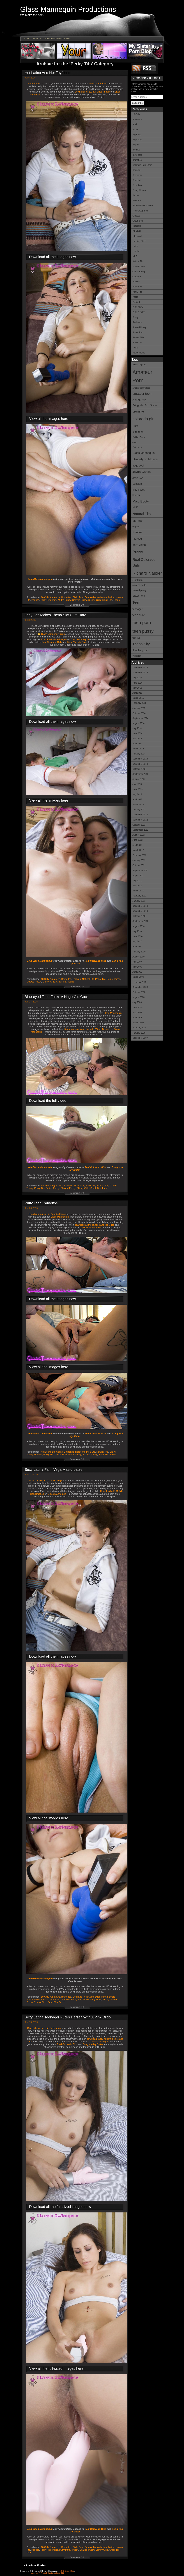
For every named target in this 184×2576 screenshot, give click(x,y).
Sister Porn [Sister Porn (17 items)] (138, 595)
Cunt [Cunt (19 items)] (135, 425)
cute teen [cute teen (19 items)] (138, 431)
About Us (37, 38)
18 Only (136, 114)
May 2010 (137, 941)
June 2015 (137, 683)
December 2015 (140, 667)
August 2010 (138, 926)
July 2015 (137, 677)
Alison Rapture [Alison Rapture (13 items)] (139, 365)
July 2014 (137, 728)
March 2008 (138, 1022)
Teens (135, 347)
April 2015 (137, 693)
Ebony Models (139, 190)
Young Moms (138, 352)
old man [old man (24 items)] (137, 520)
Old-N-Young (138, 271)
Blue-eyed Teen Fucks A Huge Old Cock (56, 997)
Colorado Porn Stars (142, 165)
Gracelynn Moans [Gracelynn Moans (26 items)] (145, 459)
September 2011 (140, 870)
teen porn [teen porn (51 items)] (141, 622)
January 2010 (139, 951)
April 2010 (137, 946)
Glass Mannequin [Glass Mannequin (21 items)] (143, 452)
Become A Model (39, 2573)
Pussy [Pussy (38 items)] (137, 552)
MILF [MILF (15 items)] (135, 507)
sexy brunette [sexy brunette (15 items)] (139, 585)
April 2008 (137, 1017)
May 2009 (137, 967)
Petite (135, 297)
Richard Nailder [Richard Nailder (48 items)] (147, 573)
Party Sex (137, 286)
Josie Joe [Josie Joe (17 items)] (137, 478)
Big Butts (136, 134)
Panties (136, 281)
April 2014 (137, 743)
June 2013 (137, 789)
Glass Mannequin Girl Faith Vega (45, 1480)
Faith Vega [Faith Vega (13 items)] (137, 447)
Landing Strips (139, 241)
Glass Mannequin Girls (53, 634)
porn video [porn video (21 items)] (139, 544)
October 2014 (139, 713)
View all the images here (48, 419)
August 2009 (138, 956)
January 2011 (139, 901)
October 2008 (139, 992)
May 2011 (137, 885)
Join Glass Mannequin (40, 579)
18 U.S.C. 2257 (66, 2571)
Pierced (136, 302)
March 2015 (138, 698)
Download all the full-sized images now (60, 2207)
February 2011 (139, 895)
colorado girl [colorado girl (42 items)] (143, 419)
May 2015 (137, 688)
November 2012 (140, 820)
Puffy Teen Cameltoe (41, 1203)
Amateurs (137, 119)
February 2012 (139, 855)
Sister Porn (137, 332)
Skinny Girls (138, 337)
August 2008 (138, 997)
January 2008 (139, 1033)
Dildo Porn (137, 185)
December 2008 (140, 987)
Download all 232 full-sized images (93, 91)
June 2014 (137, 733)
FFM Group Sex (140, 210)
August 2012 (138, 835)
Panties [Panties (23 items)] (137, 532)
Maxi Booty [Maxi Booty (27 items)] (140, 501)
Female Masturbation (142, 205)
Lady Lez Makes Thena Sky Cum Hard (55, 615)
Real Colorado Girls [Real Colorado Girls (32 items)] (143, 562)
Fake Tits (136, 200)
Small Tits (137, 342)
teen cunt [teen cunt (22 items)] (138, 615)
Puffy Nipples (138, 312)
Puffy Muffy (137, 307)
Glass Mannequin (98, 83)
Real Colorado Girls (52, 642)
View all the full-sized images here (56, 2368)
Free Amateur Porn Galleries (57, 38)
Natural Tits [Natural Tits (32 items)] (141, 514)
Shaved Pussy (139, 327)
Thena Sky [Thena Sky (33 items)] (141, 644)
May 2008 (137, 1012)
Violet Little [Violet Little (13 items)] (137, 656)
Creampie (137, 175)
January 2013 (139, 809)
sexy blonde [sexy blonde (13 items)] (138, 580)
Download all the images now (52, 257)
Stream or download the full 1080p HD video (87, 1029)
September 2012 (140, 830)
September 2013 (140, 774)
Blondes (136, 149)
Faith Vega (33, 83)
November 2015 (140, 672)
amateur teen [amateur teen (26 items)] (141, 393)
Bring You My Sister (77, 642)
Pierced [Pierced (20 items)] (137, 538)
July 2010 (137, 931)
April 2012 (137, 845)
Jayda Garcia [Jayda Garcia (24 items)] (141, 472)
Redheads (137, 322)
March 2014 (138, 748)
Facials (135, 195)
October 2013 (139, 769)
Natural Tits (137, 261)
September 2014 (140, 718)
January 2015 (139, 708)
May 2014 (137, 738)
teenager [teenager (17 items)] (137, 609)
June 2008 (137, 1007)
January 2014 (139, 753)
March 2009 (138, 977)
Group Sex (137, 221)
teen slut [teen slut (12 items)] (136, 638)
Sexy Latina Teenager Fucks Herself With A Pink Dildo (68, 2017)
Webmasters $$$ (56, 2573)
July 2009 (137, 962)
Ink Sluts (136, 231)
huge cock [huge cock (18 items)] (138, 465)
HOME (26, 38)
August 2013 (138, 779)
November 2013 (140, 764)
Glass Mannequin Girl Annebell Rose (47, 1214)
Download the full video (47, 1101)
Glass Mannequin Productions (68, 9)
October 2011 (139, 865)
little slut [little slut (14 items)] (136, 495)
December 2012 (140, 814)
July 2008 (137, 1002)
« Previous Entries (35, 2565)
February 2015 (139, 703)
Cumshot (136, 180)
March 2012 (138, 850)
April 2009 (137, 972)
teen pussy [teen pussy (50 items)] (143, 631)
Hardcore (136, 226)
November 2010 (140, 911)
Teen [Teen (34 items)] (136, 602)
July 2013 (137, 784)
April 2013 (137, 799)
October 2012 (139, 825)
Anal (134, 124)
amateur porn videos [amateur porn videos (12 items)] (141, 388)
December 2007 (140, 1038)
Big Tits (135, 144)
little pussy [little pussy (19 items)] (138, 489)
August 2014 (138, 723)
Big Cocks (137, 139)
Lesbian (136, 251)
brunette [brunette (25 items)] (138, 411)
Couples (136, 170)
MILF (134, 256)
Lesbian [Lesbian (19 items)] (137, 483)
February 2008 (139, 1027)
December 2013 (140, 759)
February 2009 (139, 982)
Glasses (136, 216)
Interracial (137, 236)
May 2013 (137, 794)
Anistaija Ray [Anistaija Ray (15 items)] (139, 399)
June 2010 (137, 936)
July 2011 (137, 880)
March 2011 (138, 890)
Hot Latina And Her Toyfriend (47, 73)
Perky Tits (137, 292)
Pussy (135, 317)
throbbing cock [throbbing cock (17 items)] (140, 650)
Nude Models (138, 266)
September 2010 (140, 921)
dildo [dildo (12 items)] (134, 442)
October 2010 (139, 916)
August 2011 (138, 875)
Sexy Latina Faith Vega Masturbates (53, 1469)
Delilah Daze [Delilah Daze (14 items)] (138, 437)
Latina (135, 246)
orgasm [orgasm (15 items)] (136, 526)
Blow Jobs (137, 155)
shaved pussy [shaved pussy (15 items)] (139, 590)
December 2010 (140, 906)
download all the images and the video (94, 1224)
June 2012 (137, 840)
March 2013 (138, 804)
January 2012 (139, 860)
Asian (135, 129)
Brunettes (137, 160)
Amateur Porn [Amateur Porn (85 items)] (142, 376)
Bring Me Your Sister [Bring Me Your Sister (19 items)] (144, 405)
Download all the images (54, 639)
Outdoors (136, 276)
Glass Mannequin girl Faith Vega (44, 2028)
